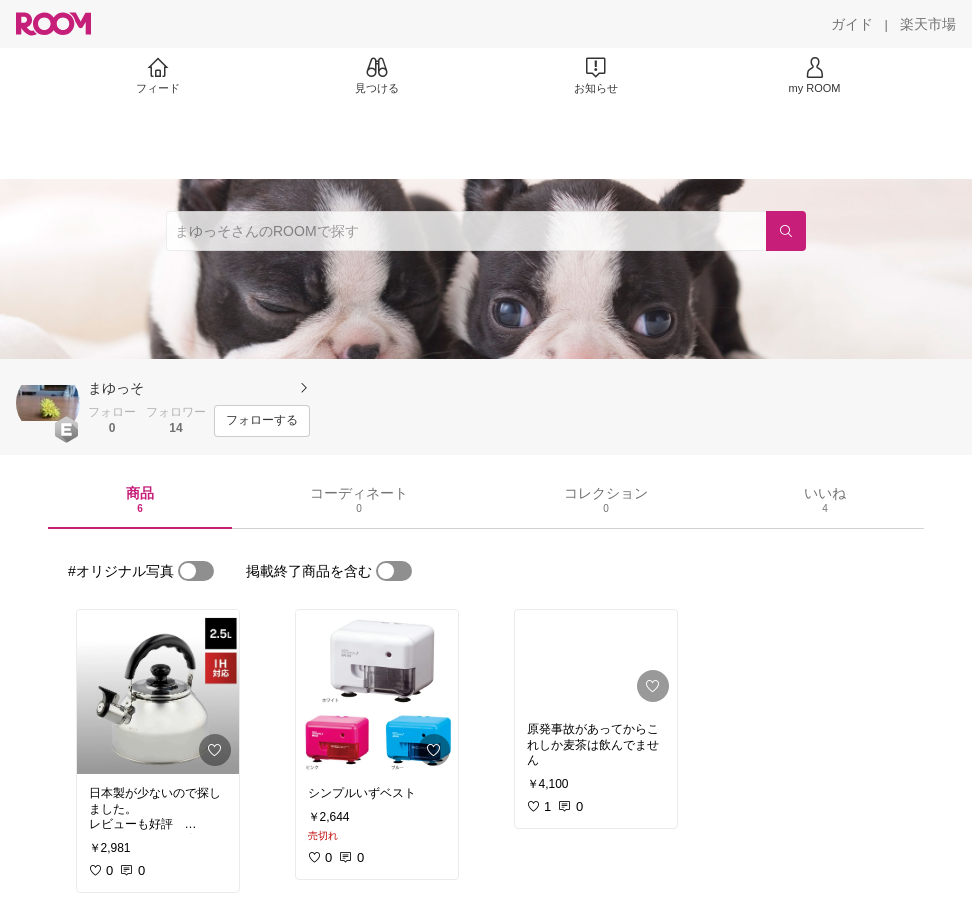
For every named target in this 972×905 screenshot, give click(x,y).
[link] (158, 692)
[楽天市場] (928, 24)
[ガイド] (852, 24)
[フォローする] (262, 421)
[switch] (196, 571)
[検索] (786, 231)
